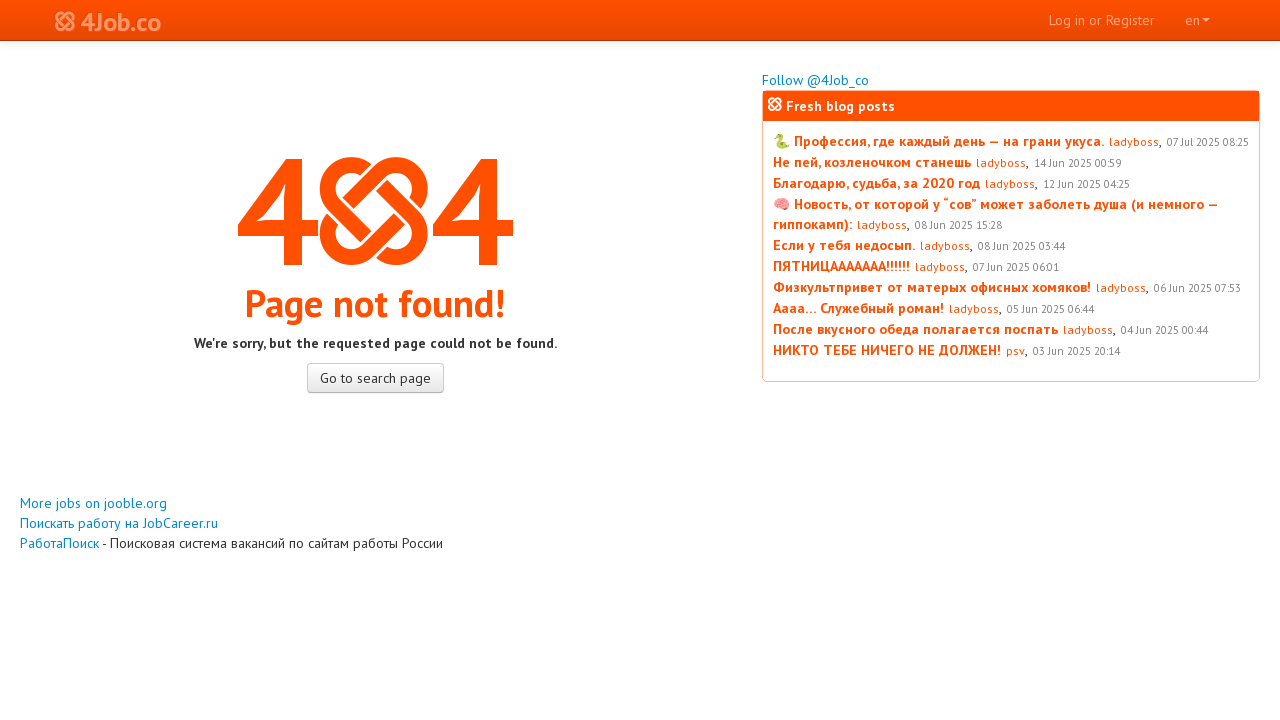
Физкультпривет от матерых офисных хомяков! (932, 287)
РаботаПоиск (59, 543)
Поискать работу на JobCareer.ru (119, 523)
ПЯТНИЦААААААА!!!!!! (841, 266)
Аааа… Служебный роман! (858, 308)
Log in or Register (1102, 20)
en (1197, 20)
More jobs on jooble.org (93, 503)
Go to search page (375, 378)
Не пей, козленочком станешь (872, 162)
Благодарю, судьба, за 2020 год (876, 183)
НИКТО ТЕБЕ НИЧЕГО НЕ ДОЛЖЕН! (887, 350)
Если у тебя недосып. (844, 245)
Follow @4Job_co (815, 80)
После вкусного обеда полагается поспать (915, 329)
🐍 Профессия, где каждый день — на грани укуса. (938, 141)
